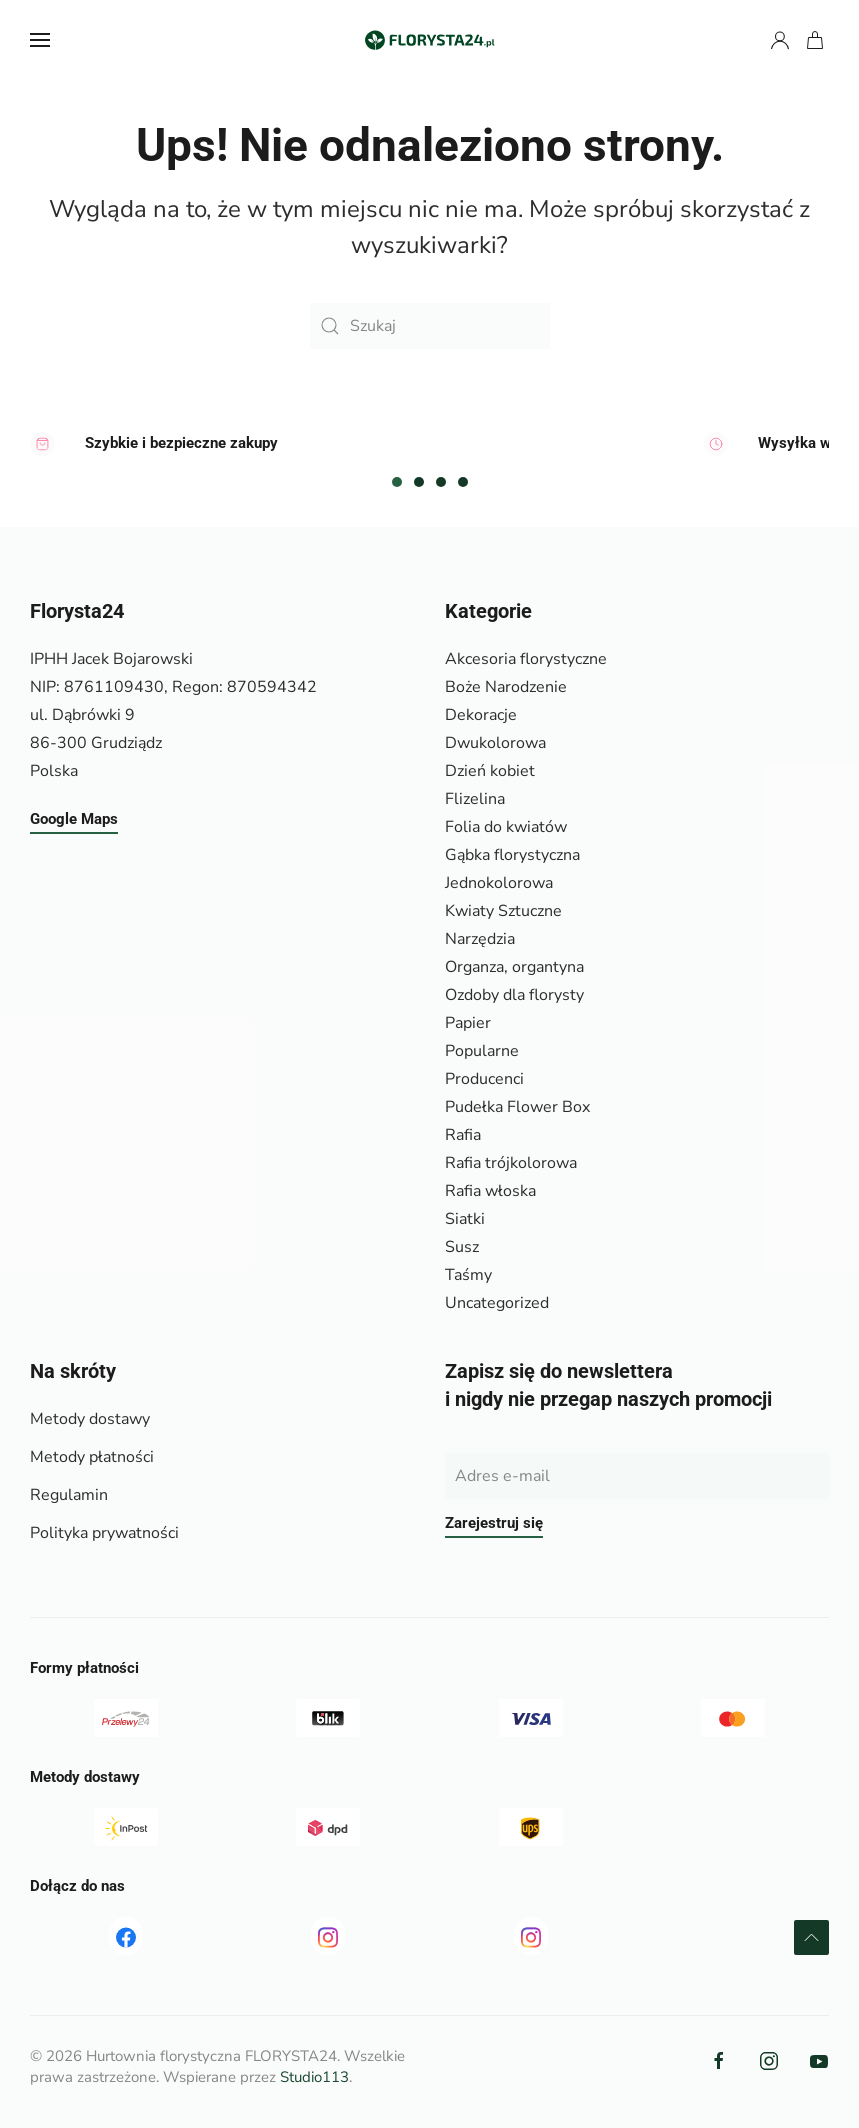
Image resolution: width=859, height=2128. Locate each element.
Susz (462, 1247)
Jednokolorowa (499, 883)
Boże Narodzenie (506, 687)
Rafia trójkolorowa (511, 1163)
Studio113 (314, 2077)
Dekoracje (481, 715)
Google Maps (74, 819)
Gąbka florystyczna (512, 855)
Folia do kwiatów (506, 827)
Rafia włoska (490, 1191)
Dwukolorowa (495, 743)
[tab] (397, 482)
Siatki (465, 1219)
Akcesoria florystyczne (526, 659)
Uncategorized (497, 1303)
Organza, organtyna (514, 967)
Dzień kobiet (490, 771)
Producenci (484, 1079)
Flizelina (475, 799)
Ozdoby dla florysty (514, 995)
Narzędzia (480, 939)
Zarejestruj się (494, 1523)
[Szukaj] (430, 326)
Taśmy (468, 1275)
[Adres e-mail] (637, 1476)
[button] (40, 40)
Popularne (482, 1051)
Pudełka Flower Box (517, 1107)
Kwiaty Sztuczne (503, 911)
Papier (468, 1023)
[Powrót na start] (430, 40)
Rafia (463, 1135)
